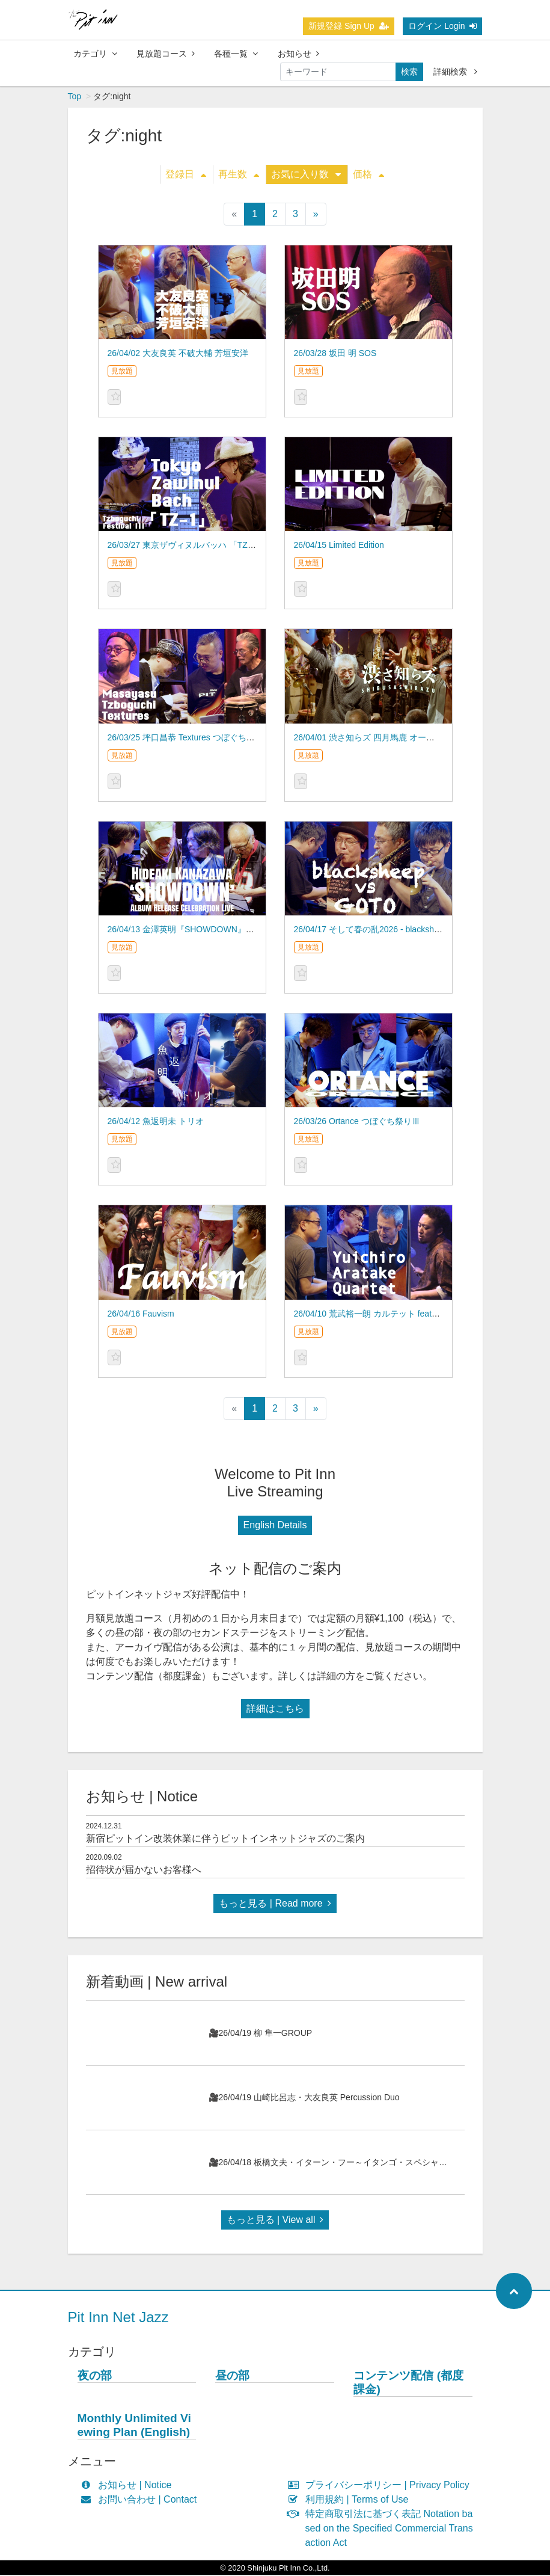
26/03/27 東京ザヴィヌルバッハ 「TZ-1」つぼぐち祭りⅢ (215, 546)
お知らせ (298, 53)
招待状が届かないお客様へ (143, 1871)
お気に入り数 (306, 175)
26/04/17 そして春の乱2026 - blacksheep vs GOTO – (393, 930)
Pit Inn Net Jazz (118, 2318)
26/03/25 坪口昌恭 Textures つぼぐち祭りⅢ (190, 738)
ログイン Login (442, 26)
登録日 (185, 175)
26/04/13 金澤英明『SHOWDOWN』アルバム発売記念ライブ (223, 930)
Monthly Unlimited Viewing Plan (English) (134, 2426)
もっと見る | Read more (275, 1904)
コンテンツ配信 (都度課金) (408, 2383)
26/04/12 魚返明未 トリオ (156, 1122)
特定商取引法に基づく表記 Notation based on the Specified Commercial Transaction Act (383, 2529)
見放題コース (165, 53)
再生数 (238, 175)
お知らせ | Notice (129, 2486)
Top (75, 97)
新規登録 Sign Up (348, 26)
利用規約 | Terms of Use (351, 2500)
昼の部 (232, 2376)
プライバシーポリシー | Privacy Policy (381, 2486)
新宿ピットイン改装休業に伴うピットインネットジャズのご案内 (225, 1839)
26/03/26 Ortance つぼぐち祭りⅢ (357, 1122)
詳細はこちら (275, 1710)
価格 (368, 175)
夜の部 (95, 2376)
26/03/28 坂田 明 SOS (335, 354)
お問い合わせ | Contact (141, 2500)
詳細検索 (455, 71)
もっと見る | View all (275, 2221)
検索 (409, 71)
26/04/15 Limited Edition (339, 546)
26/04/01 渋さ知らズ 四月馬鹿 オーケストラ (377, 738)
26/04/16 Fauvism (141, 1315)
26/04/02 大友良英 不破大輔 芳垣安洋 (178, 354)
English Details (275, 1526)
